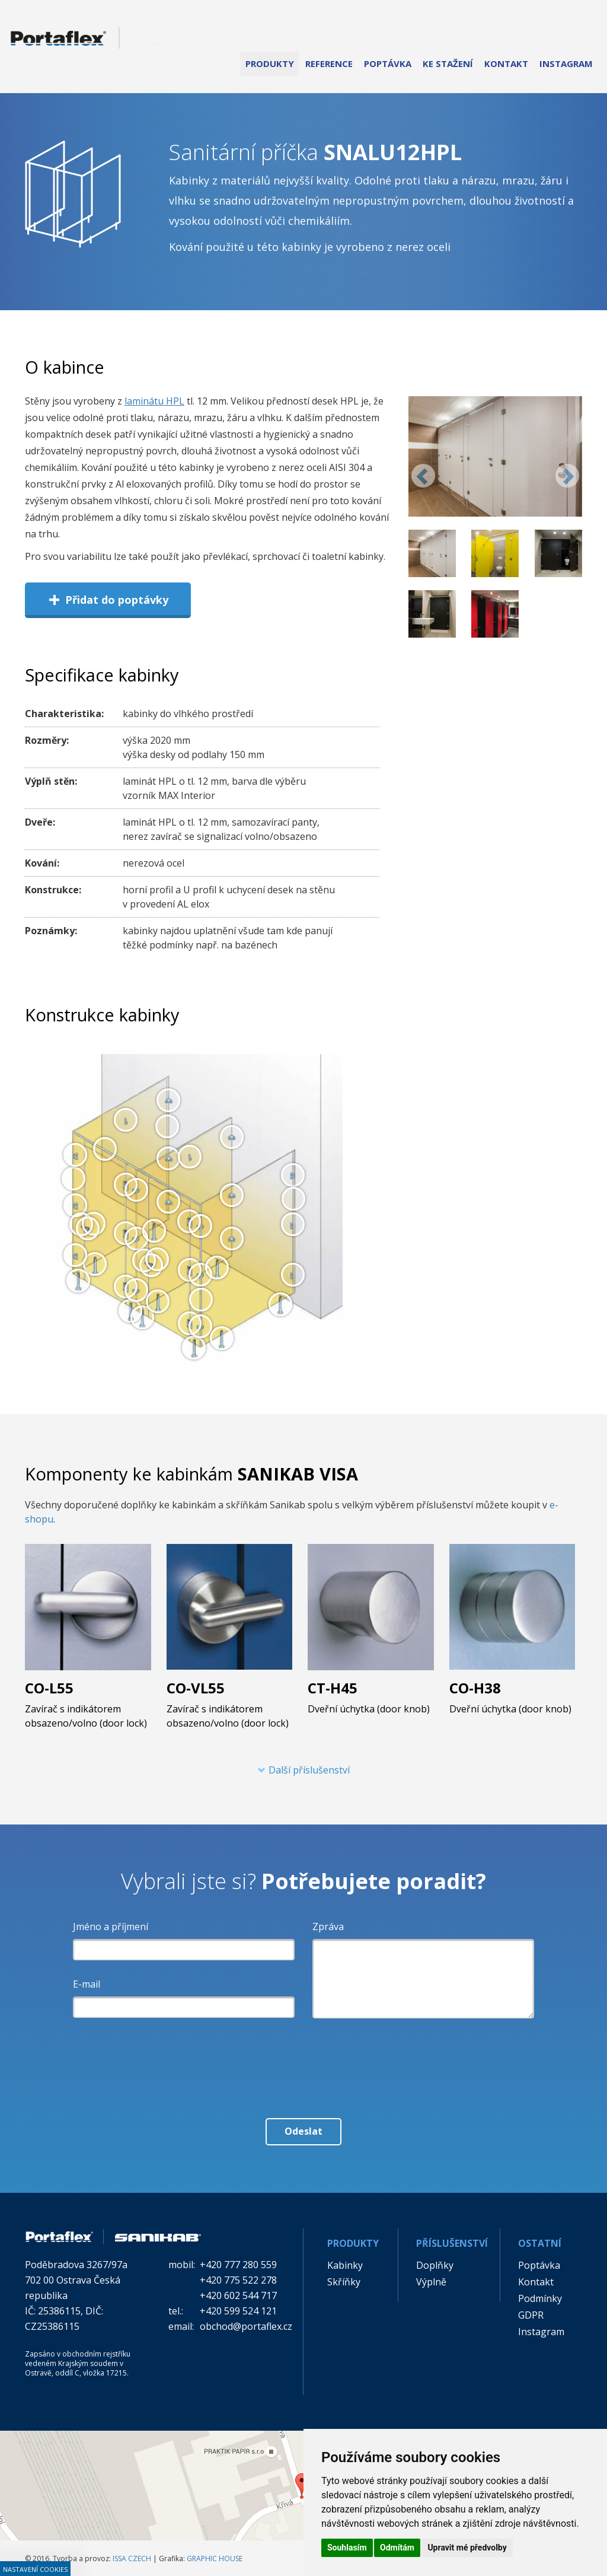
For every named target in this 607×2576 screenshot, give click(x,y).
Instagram (541, 2331)
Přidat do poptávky (108, 599)
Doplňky (434, 2265)
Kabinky (345, 2265)
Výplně (431, 2281)
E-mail (86, 1984)
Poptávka (539, 2265)
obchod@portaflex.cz (246, 2326)
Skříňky (343, 2281)
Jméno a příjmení (110, 1926)
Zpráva (328, 1926)
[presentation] (303, 2053)
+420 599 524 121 (238, 2310)
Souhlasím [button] (347, 2547)
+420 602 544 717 (238, 2295)
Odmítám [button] (397, 2547)
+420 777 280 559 (238, 2264)
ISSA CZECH (132, 2558)
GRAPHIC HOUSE (214, 2558)
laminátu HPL (154, 400)
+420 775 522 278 (238, 2280)
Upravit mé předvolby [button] (466, 2547)
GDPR (531, 2315)
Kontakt (536, 2281)
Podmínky (540, 2298)
